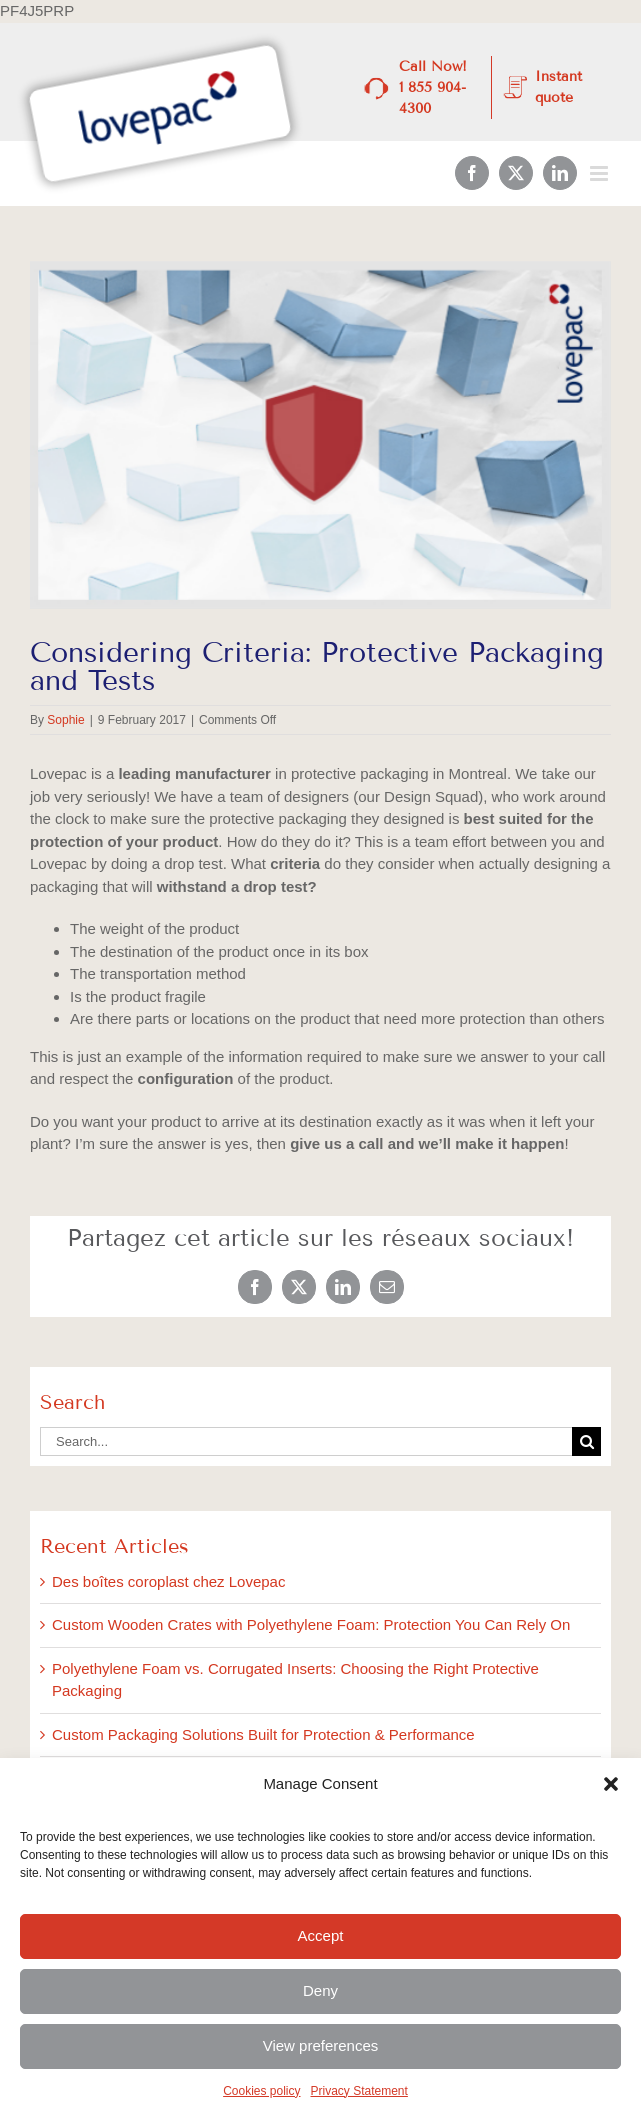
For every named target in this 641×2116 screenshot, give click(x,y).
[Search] (586, 1441)
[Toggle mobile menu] (600, 173)
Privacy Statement (359, 2091)
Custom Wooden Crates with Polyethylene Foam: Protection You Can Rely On (311, 1624)
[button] (611, 1784)
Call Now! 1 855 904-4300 (433, 87)
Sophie (65, 720)
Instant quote (558, 87)
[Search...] (306, 1441)
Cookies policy (261, 2091)
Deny (320, 1990)
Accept (321, 1935)
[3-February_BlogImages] (320, 435)
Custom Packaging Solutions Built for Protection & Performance (263, 1734)
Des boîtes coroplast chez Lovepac (168, 1581)
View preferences (321, 2045)
